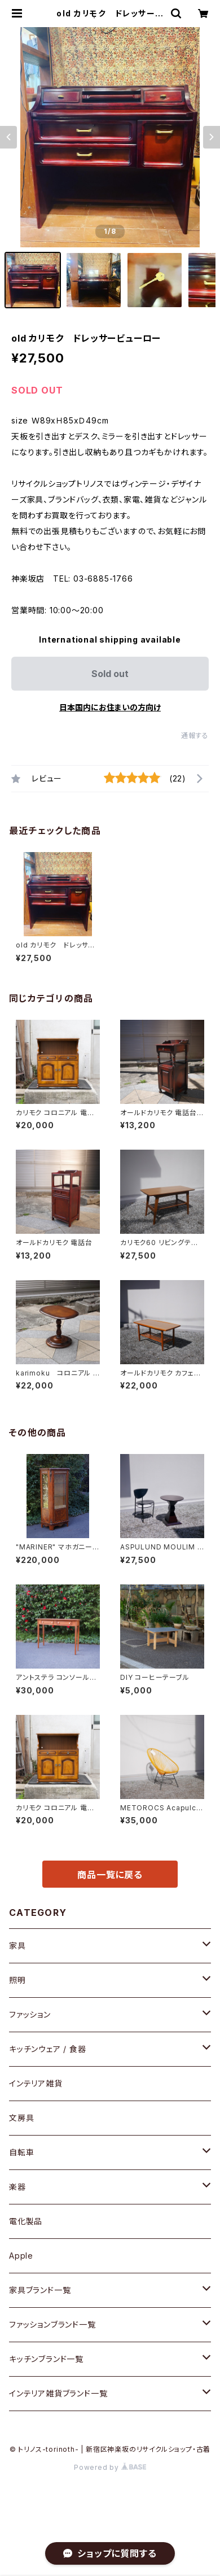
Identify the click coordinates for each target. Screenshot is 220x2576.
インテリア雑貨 (36, 2083)
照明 (17, 1980)
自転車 (21, 2152)
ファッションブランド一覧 (52, 2324)
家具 (17, 1945)
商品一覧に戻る (110, 1874)
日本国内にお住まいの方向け (110, 707)
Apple (21, 2255)
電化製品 (25, 2221)
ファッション (30, 2014)
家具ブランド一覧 (40, 2290)
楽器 (17, 2186)
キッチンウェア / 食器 (47, 2049)
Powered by (110, 2467)
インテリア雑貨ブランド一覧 (58, 2393)
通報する (195, 735)
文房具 (21, 2118)
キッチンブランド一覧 (46, 2359)
